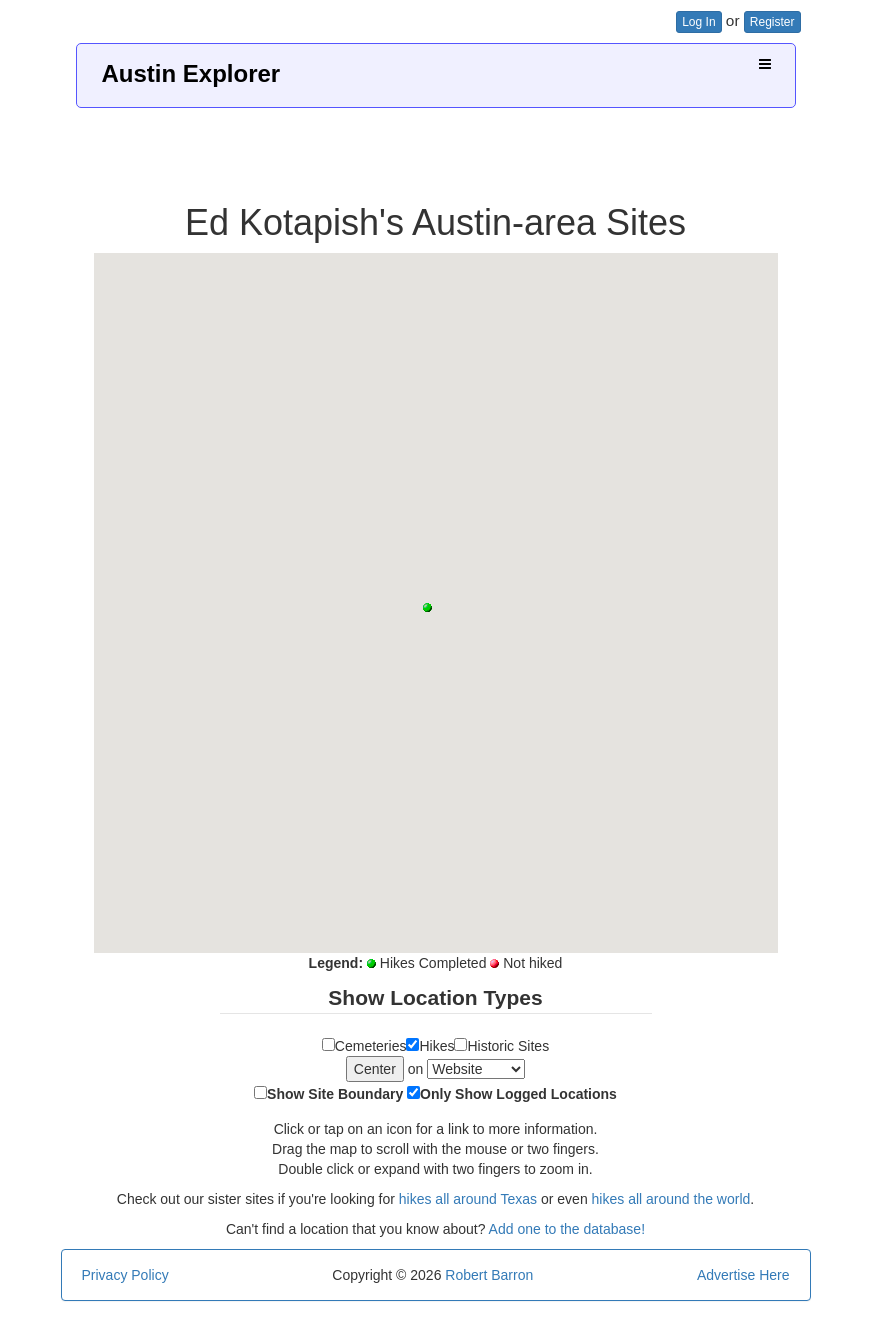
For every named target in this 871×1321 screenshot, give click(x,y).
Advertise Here (743, 1275)
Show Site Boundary (335, 1094)
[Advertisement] (436, 148)
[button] (427, 607)
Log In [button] (698, 22)
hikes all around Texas (468, 1199)
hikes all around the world (671, 1199)
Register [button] (772, 22)
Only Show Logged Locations (518, 1094)
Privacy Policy (125, 1275)
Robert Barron (489, 1275)
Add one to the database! (567, 1229)
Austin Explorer (191, 73)
